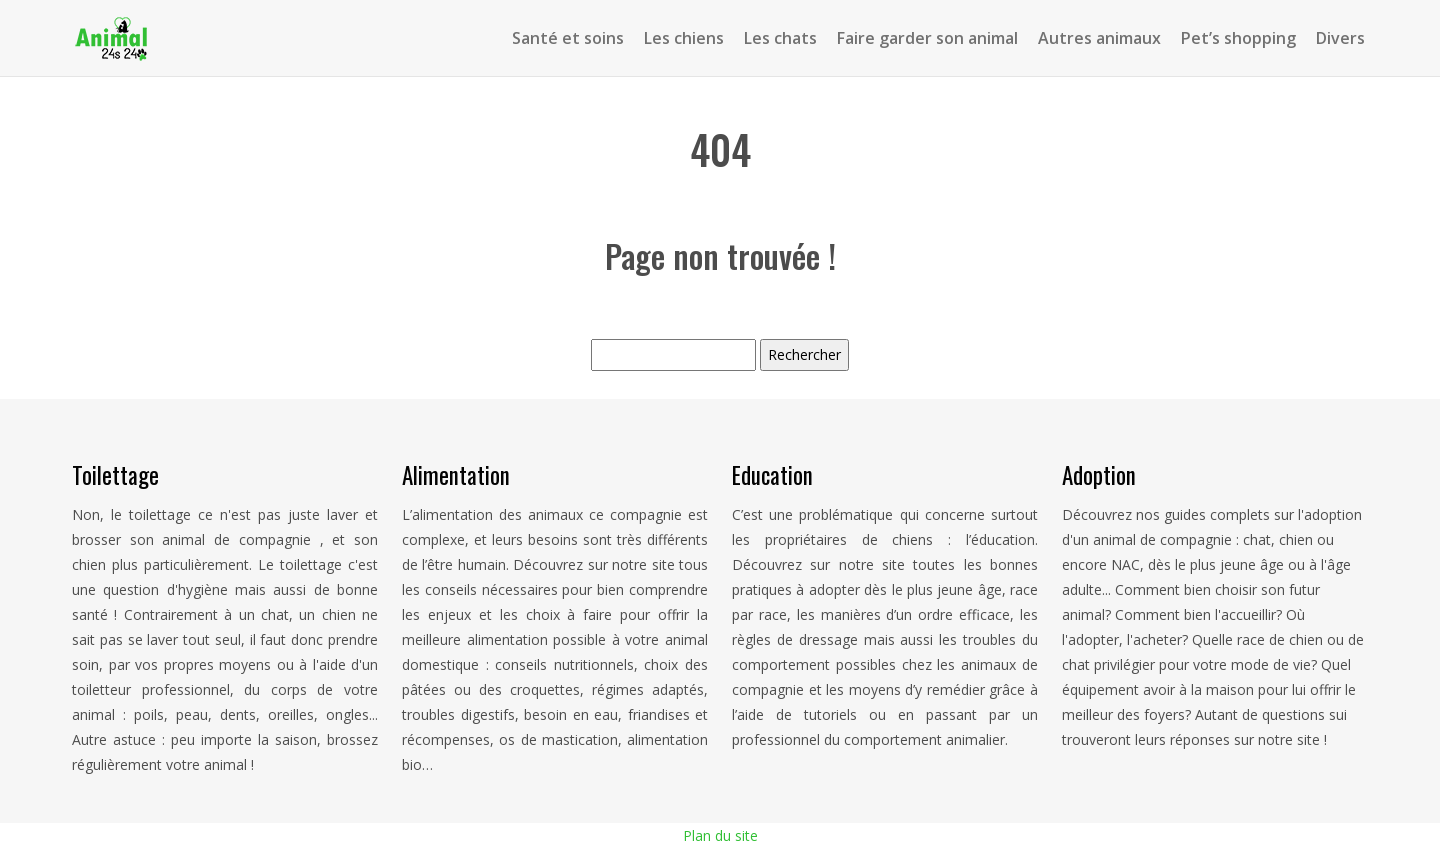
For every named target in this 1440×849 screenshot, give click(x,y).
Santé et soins (568, 38)
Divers (1340, 38)
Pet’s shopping (1238, 38)
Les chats (780, 38)
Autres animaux (1099, 38)
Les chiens (684, 38)
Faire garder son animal (927, 38)
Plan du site (720, 835)
